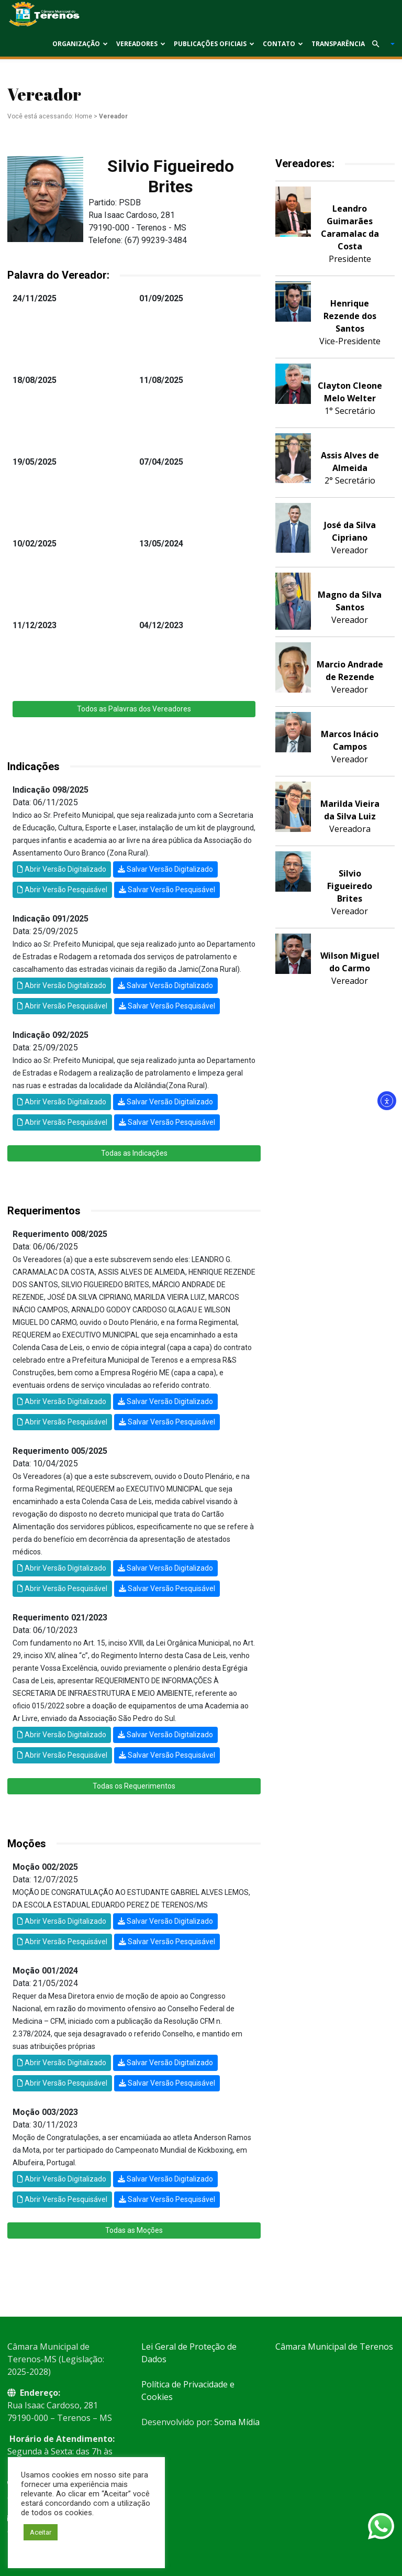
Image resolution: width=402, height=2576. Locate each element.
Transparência (338, 43)
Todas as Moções (134, 2230)
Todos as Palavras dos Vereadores (134, 709)
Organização (80, 43)
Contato (283, 43)
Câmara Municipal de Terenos (334, 2346)
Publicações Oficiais (214, 43)
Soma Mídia (237, 2422)
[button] (379, 44)
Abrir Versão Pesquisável (62, 889)
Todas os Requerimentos (134, 1786)
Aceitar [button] (40, 2532)
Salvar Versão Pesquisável (167, 889)
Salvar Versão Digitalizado (165, 869)
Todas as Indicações (134, 1153)
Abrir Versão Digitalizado (61, 869)
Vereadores (140, 43)
